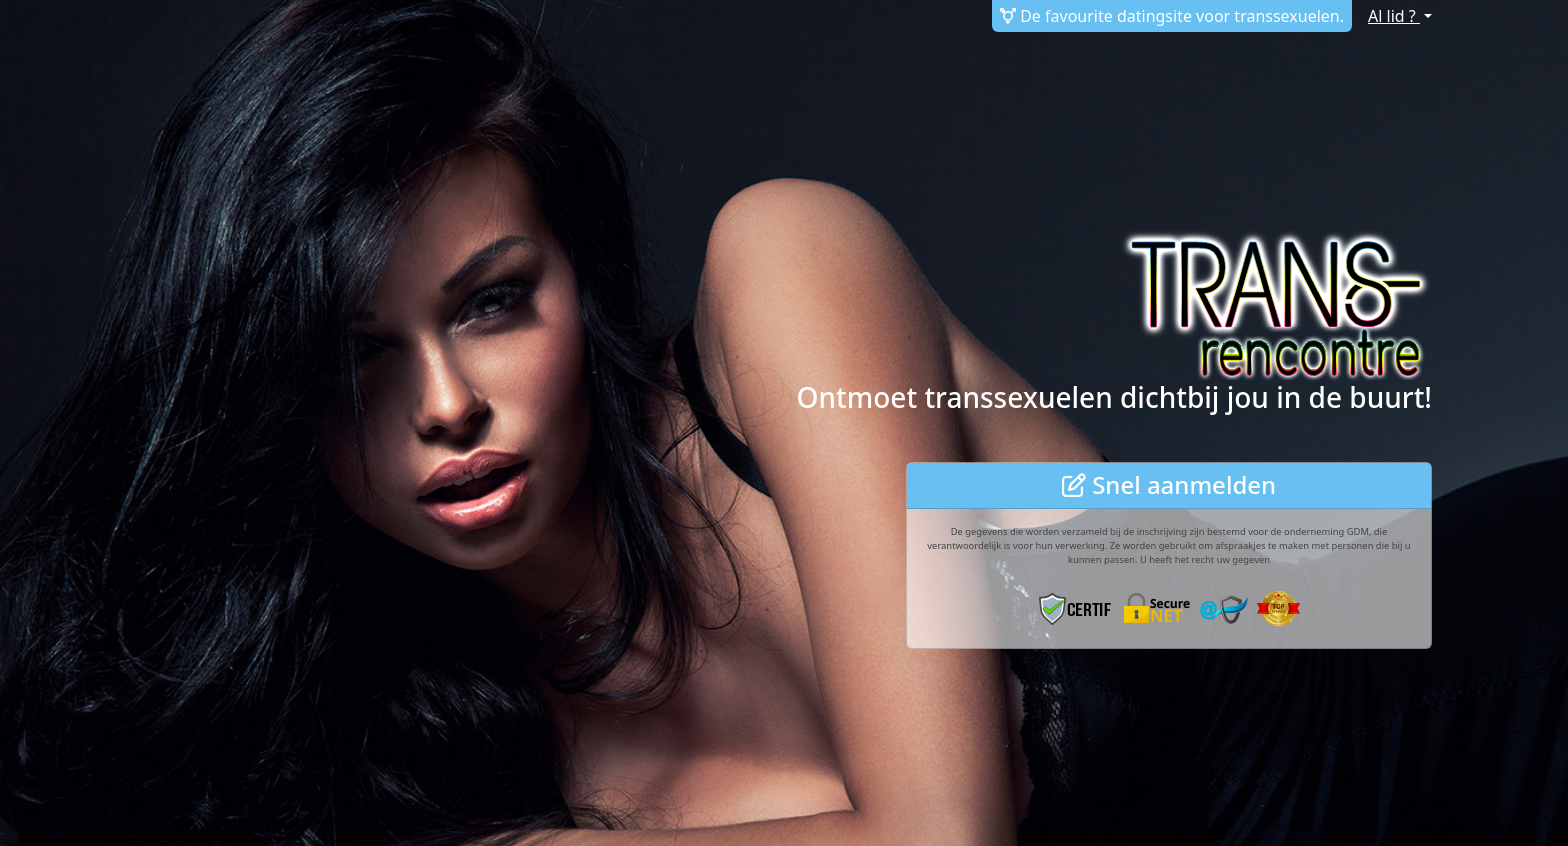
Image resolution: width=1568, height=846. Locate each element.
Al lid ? (1394, 16)
